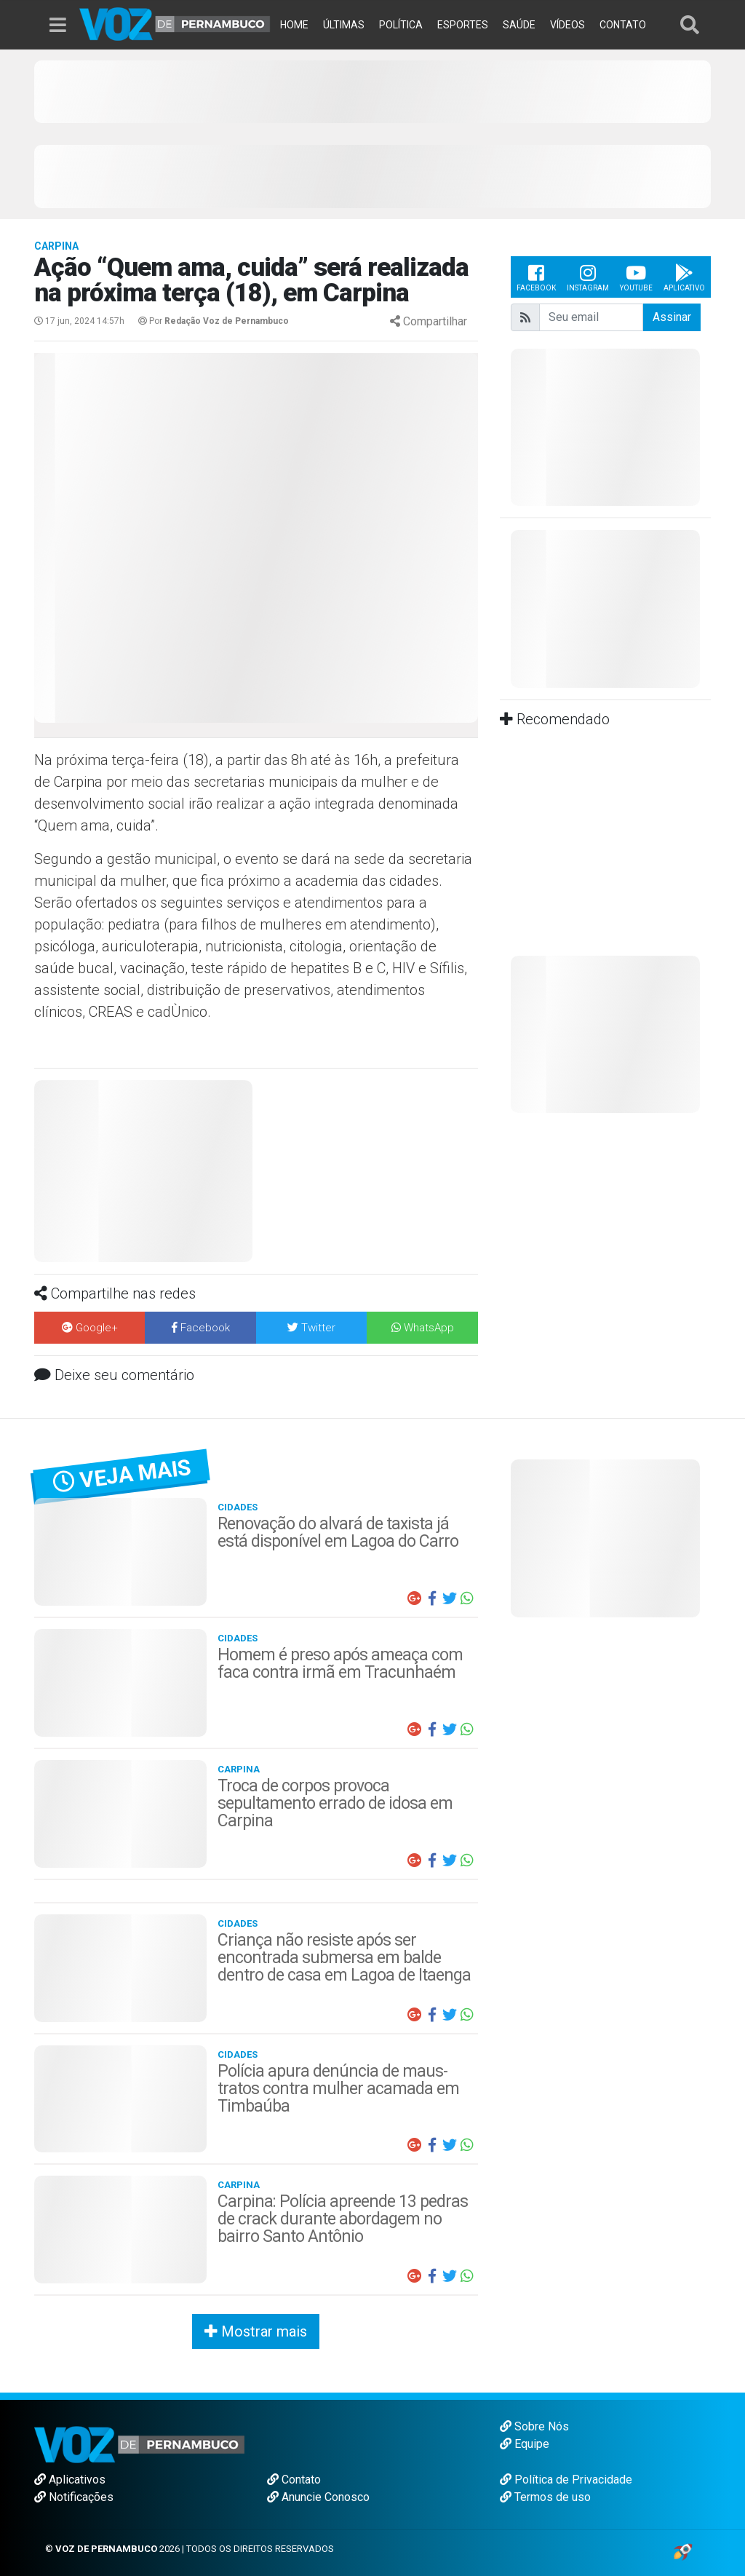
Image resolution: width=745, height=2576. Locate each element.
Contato (294, 2479)
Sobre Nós (534, 2426)
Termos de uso (545, 2497)
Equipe (524, 2444)
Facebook (536, 277)
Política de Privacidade (566, 2479)
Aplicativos (69, 2479)
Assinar (672, 317)
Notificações (73, 2497)
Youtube (636, 277)
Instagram (588, 277)
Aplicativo (684, 277)
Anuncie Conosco (318, 2497)
